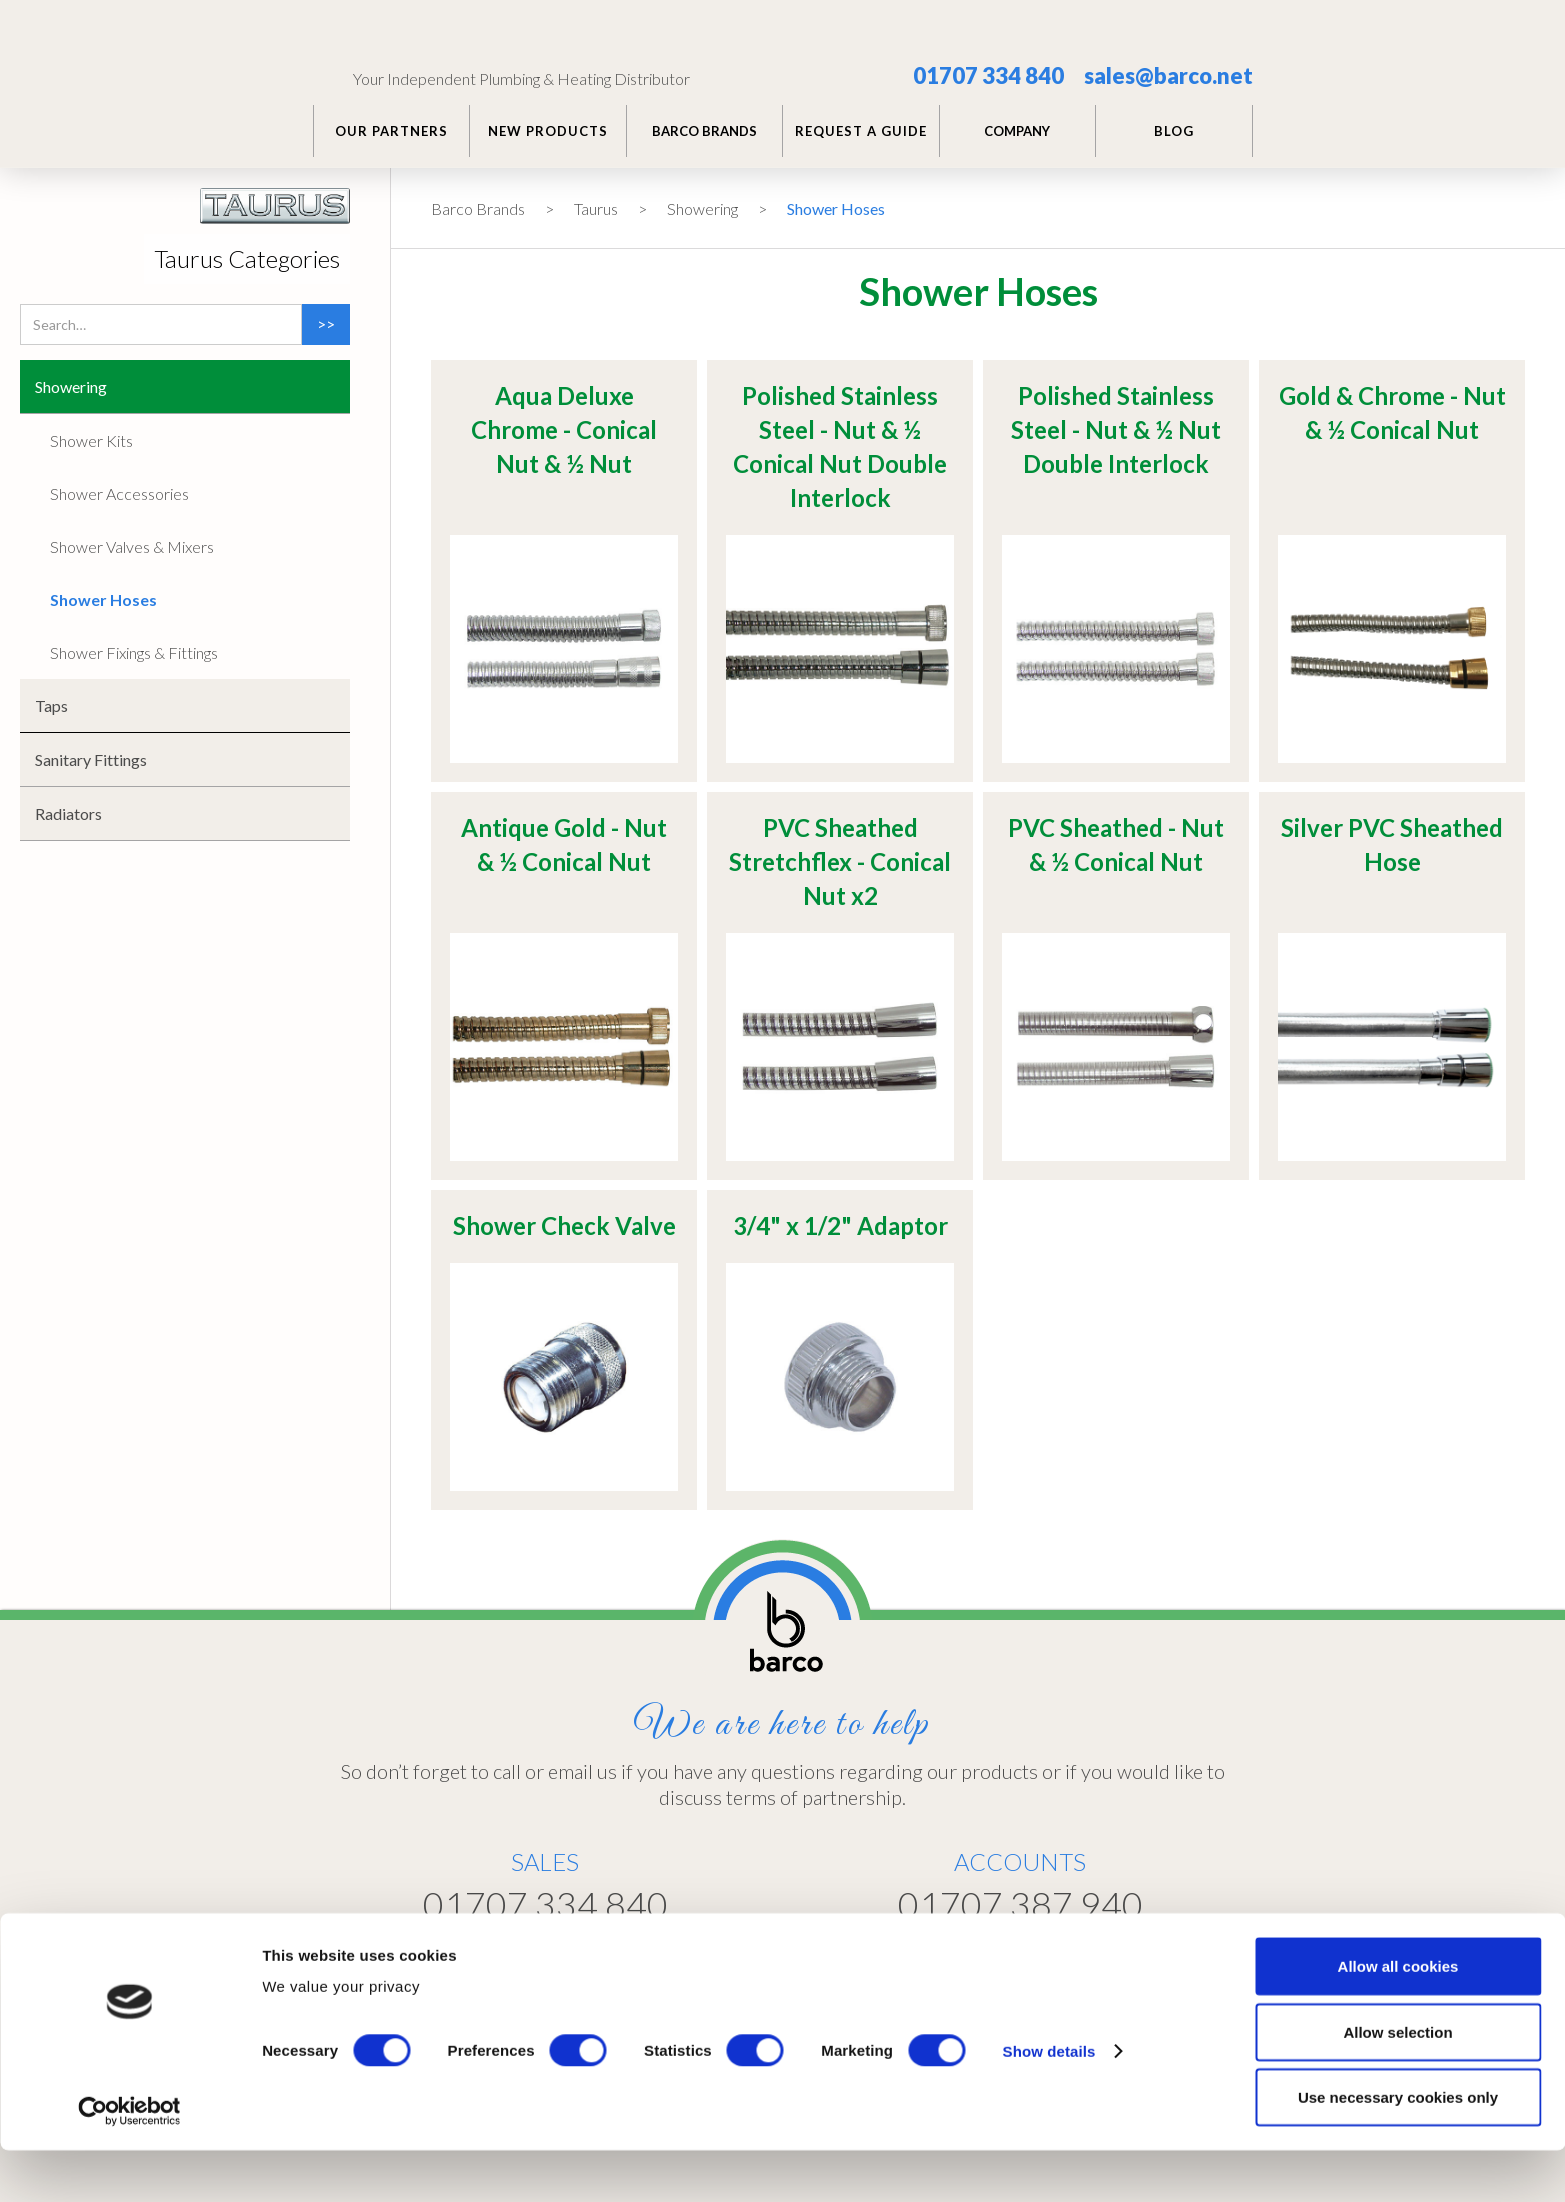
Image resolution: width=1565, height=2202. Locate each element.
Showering (702, 208)
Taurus (596, 208)
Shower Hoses (836, 208)
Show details (1049, 2102)
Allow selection (1397, 2083)
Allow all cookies (1398, 2017)
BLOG (1174, 131)
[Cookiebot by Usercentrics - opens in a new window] (129, 2163)
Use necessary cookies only (1398, 2148)
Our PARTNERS (391, 131)
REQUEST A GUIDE (861, 131)
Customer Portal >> (1105, 1957)
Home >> (815, 1958)
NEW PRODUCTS (548, 131)
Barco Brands (478, 208)
